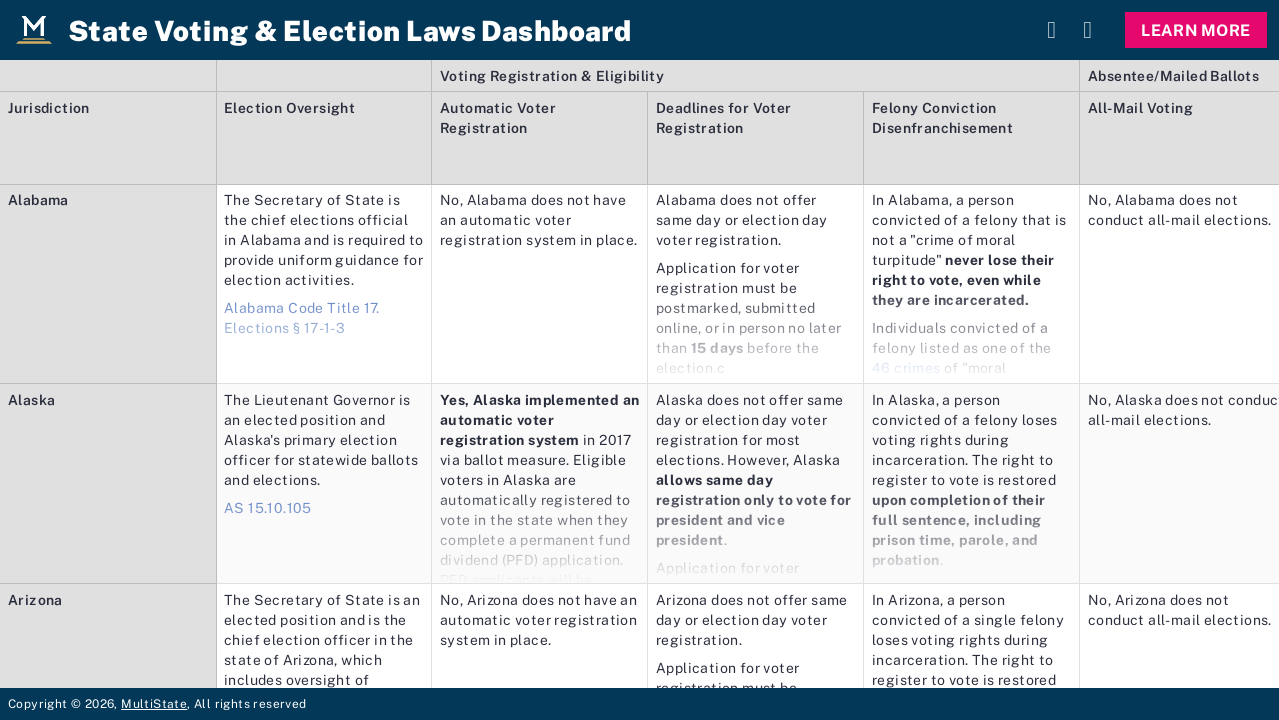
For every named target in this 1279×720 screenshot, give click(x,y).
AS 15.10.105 (268, 507)
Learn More (1196, 30)
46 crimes (906, 367)
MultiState (154, 703)
